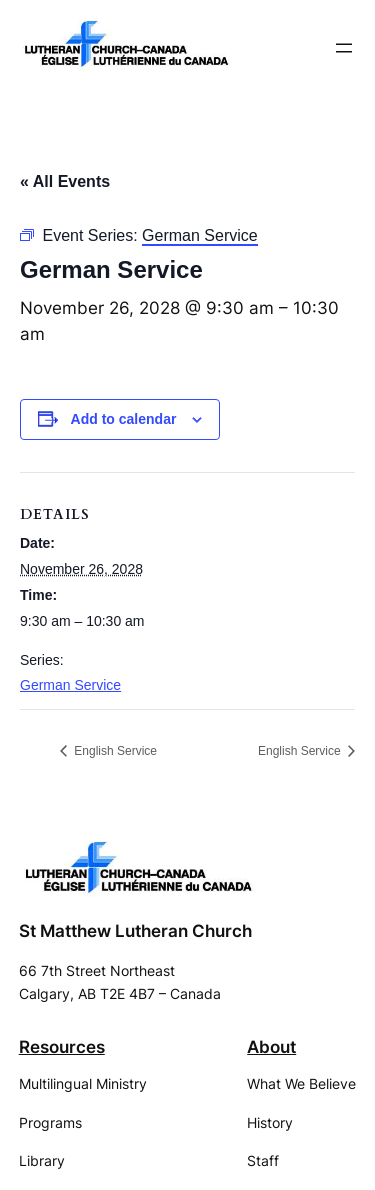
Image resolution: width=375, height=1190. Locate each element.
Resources (62, 1047)
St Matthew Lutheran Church (135, 931)
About (271, 1047)
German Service (70, 685)
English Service (114, 751)
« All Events (65, 181)
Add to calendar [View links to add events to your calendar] (124, 419)
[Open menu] (344, 48)
